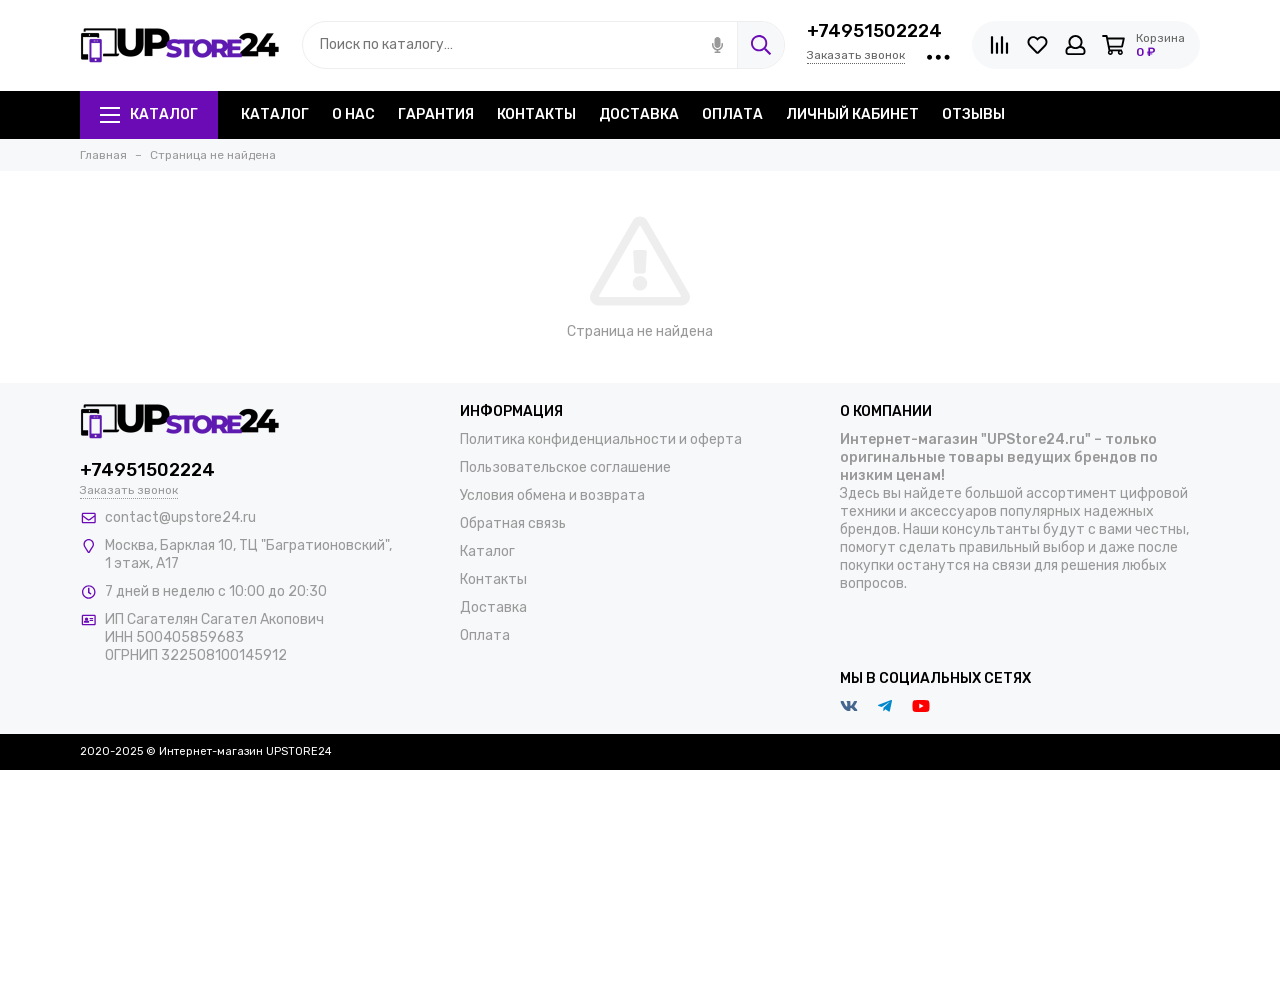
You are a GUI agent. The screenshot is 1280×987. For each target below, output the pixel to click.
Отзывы (973, 114)
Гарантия (436, 114)
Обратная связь (513, 523)
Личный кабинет (852, 114)
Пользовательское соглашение (565, 467)
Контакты (536, 114)
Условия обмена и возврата (552, 495)
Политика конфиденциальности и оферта (601, 439)
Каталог (149, 114)
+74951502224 (874, 31)
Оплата (732, 114)
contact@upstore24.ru (180, 517)
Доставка (639, 114)
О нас (353, 114)
